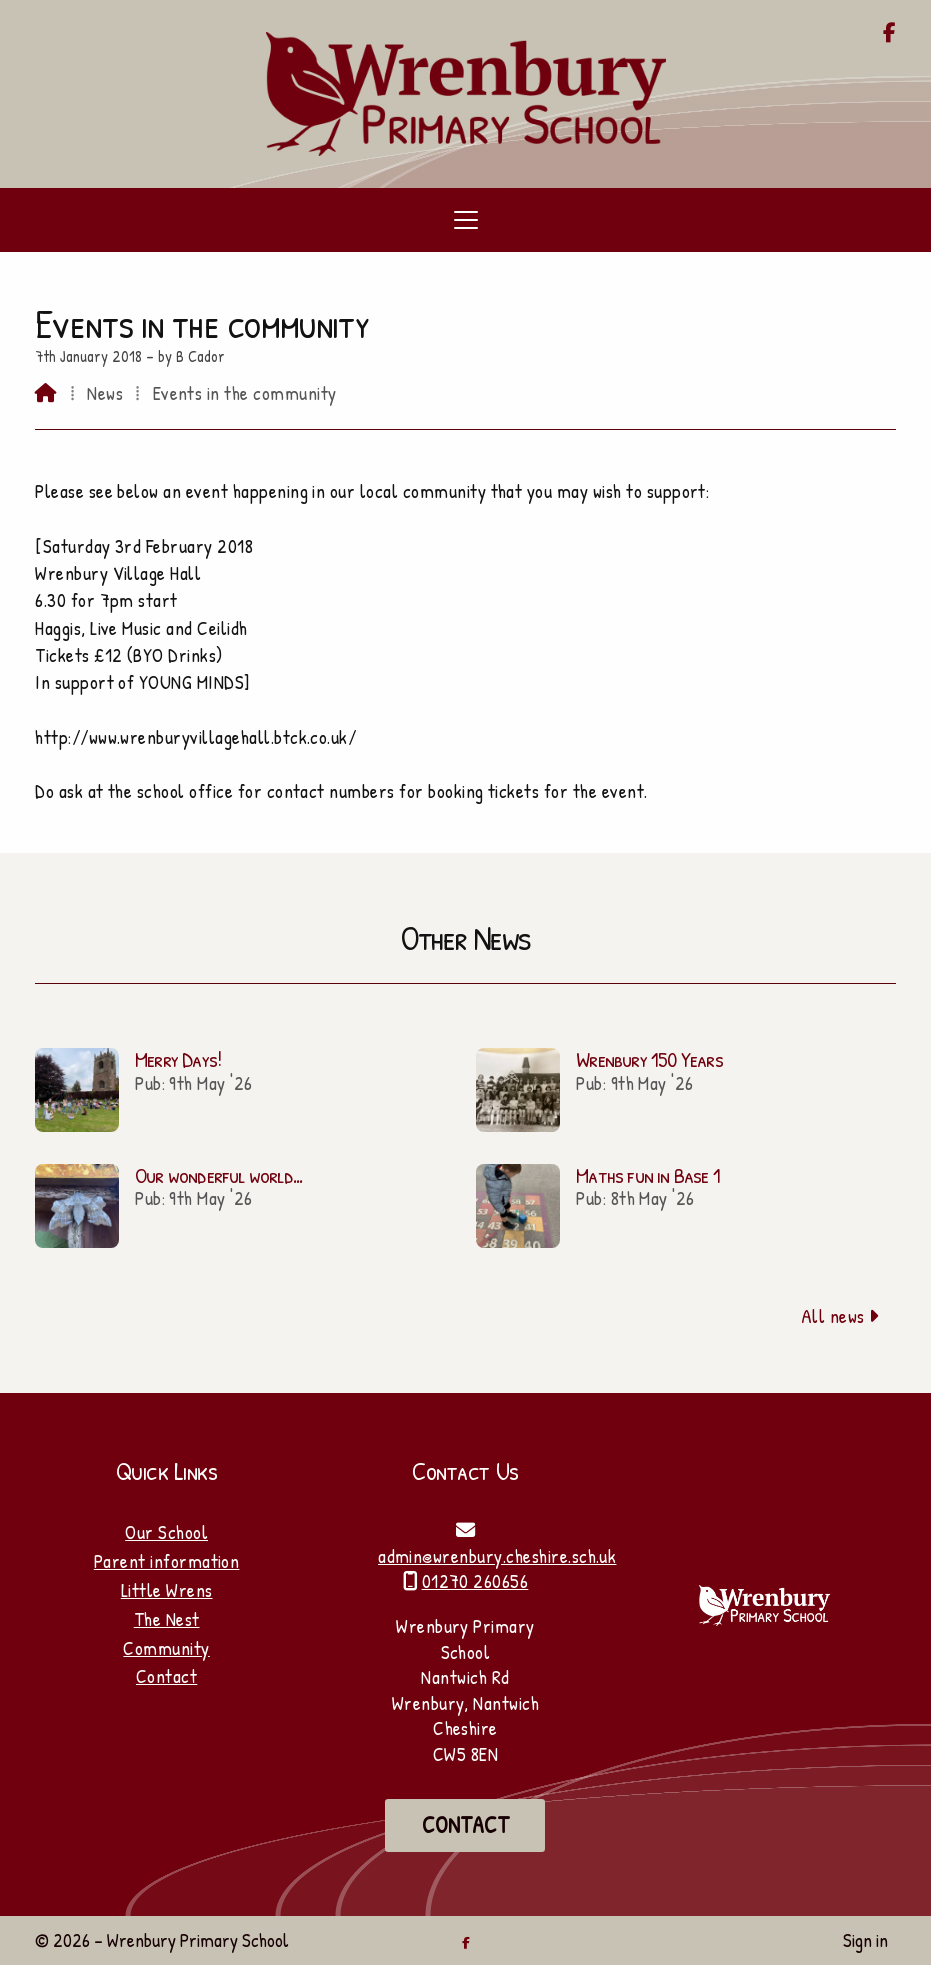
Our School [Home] (166, 1532)
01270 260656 (475, 1581)
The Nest (167, 1619)
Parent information (167, 1561)
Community (166, 1648)
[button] (465, 220)
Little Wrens (167, 1590)
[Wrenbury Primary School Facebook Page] (889, 34)
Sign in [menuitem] (865, 1940)
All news (840, 1316)
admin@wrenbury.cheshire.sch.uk (497, 1556)
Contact (166, 1676)
